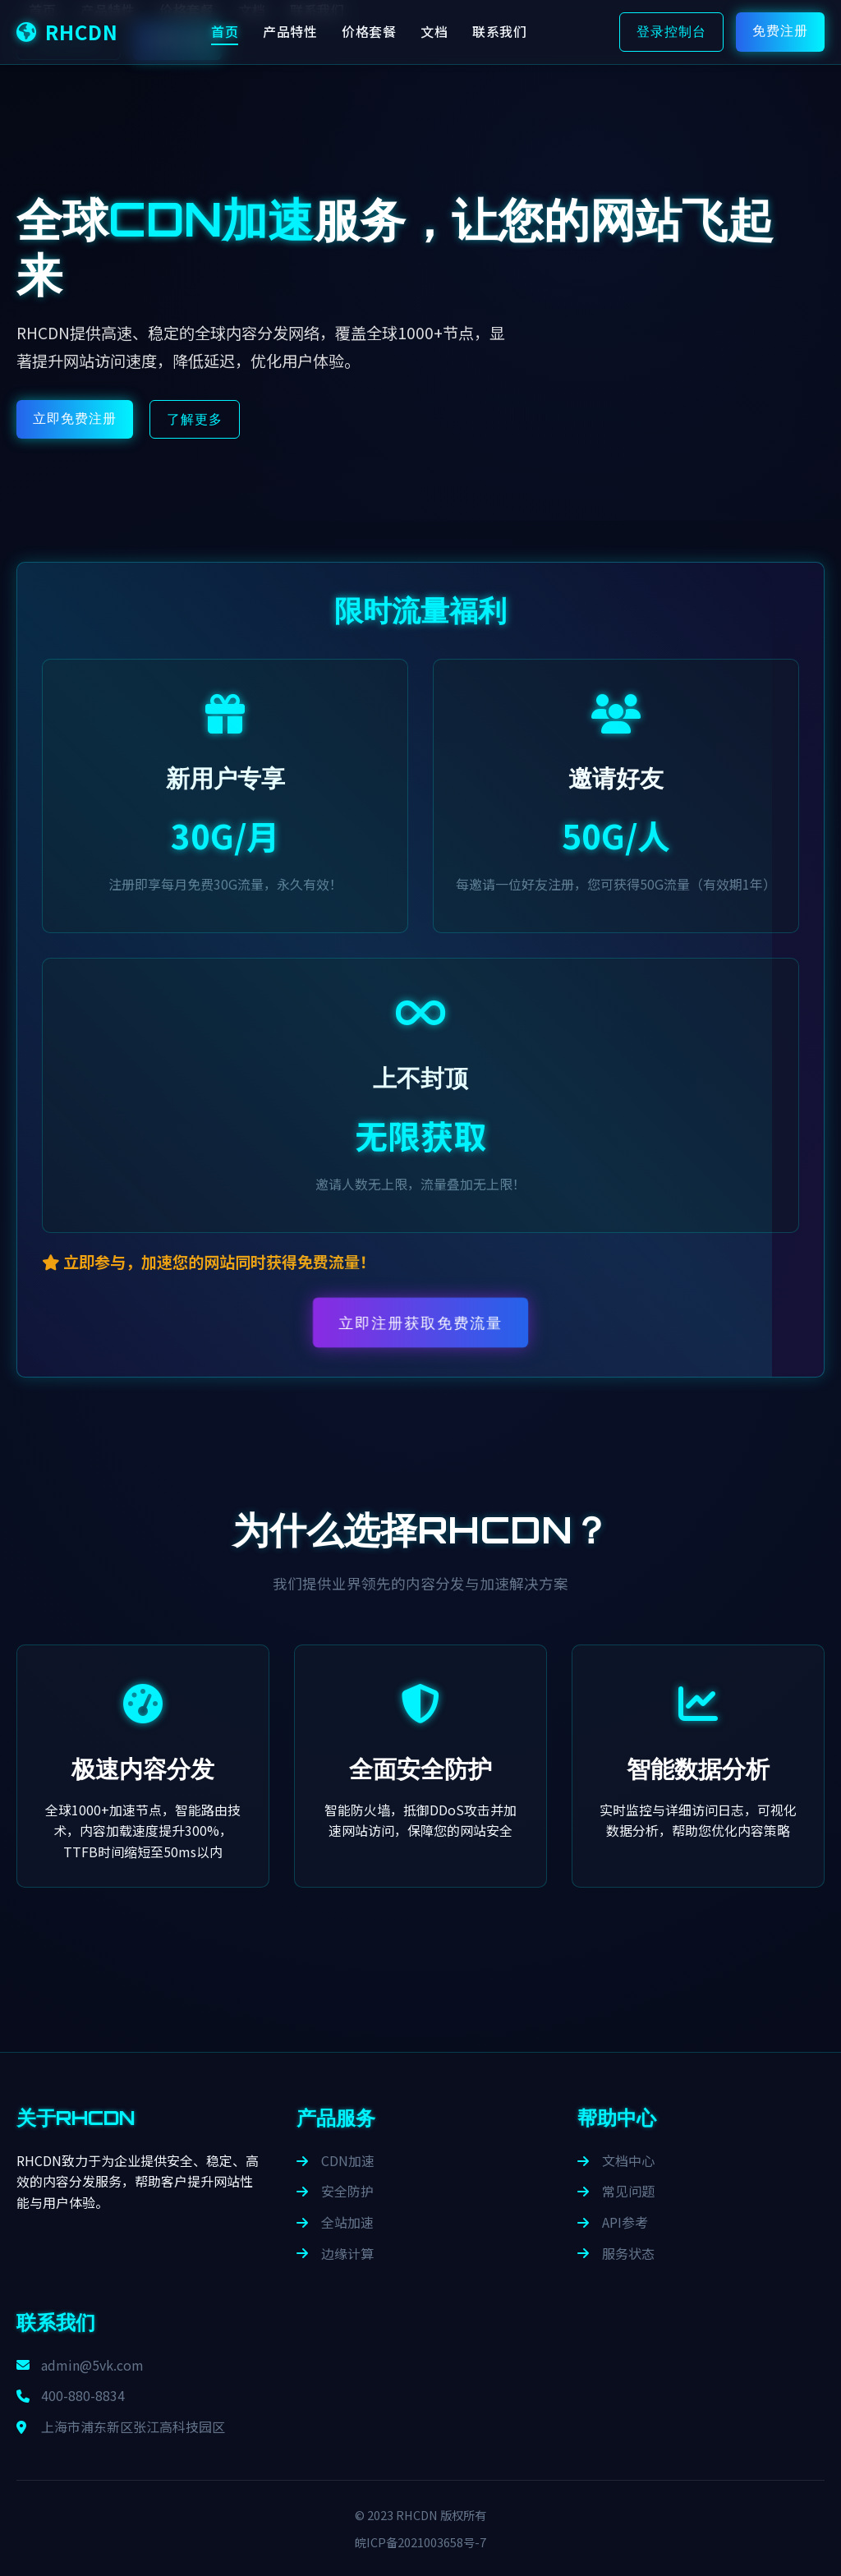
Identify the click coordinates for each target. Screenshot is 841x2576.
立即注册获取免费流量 (420, 1322)
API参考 (612, 2222)
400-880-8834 (70, 2395)
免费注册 (780, 30)
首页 (224, 31)
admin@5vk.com (80, 2365)
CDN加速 (335, 2160)
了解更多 (195, 419)
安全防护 (335, 2191)
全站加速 (335, 2222)
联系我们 (499, 31)
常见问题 (616, 2191)
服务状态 (616, 2253)
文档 (434, 31)
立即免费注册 (75, 418)
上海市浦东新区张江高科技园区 (120, 2426)
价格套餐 (369, 31)
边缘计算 (335, 2253)
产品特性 (290, 31)
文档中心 (616, 2160)
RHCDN (67, 31)
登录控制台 (671, 31)
